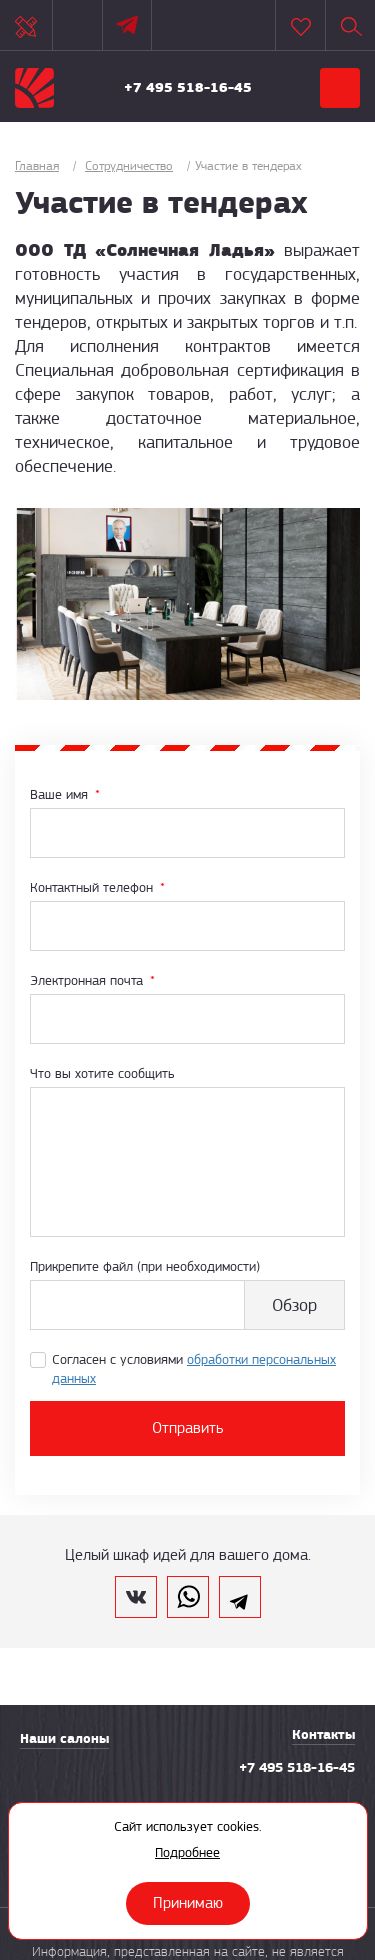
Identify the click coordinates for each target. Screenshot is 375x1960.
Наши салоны (64, 1738)
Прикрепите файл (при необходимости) (145, 1266)
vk (136, 1597)
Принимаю (188, 1903)
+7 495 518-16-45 (188, 87)
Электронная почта (92, 980)
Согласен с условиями (194, 1369)
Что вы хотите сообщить (102, 1073)
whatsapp (188, 1597)
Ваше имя (65, 794)
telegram (240, 1597)
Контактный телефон (97, 887)
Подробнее (187, 1852)
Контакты (323, 1734)
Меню (340, 88)
